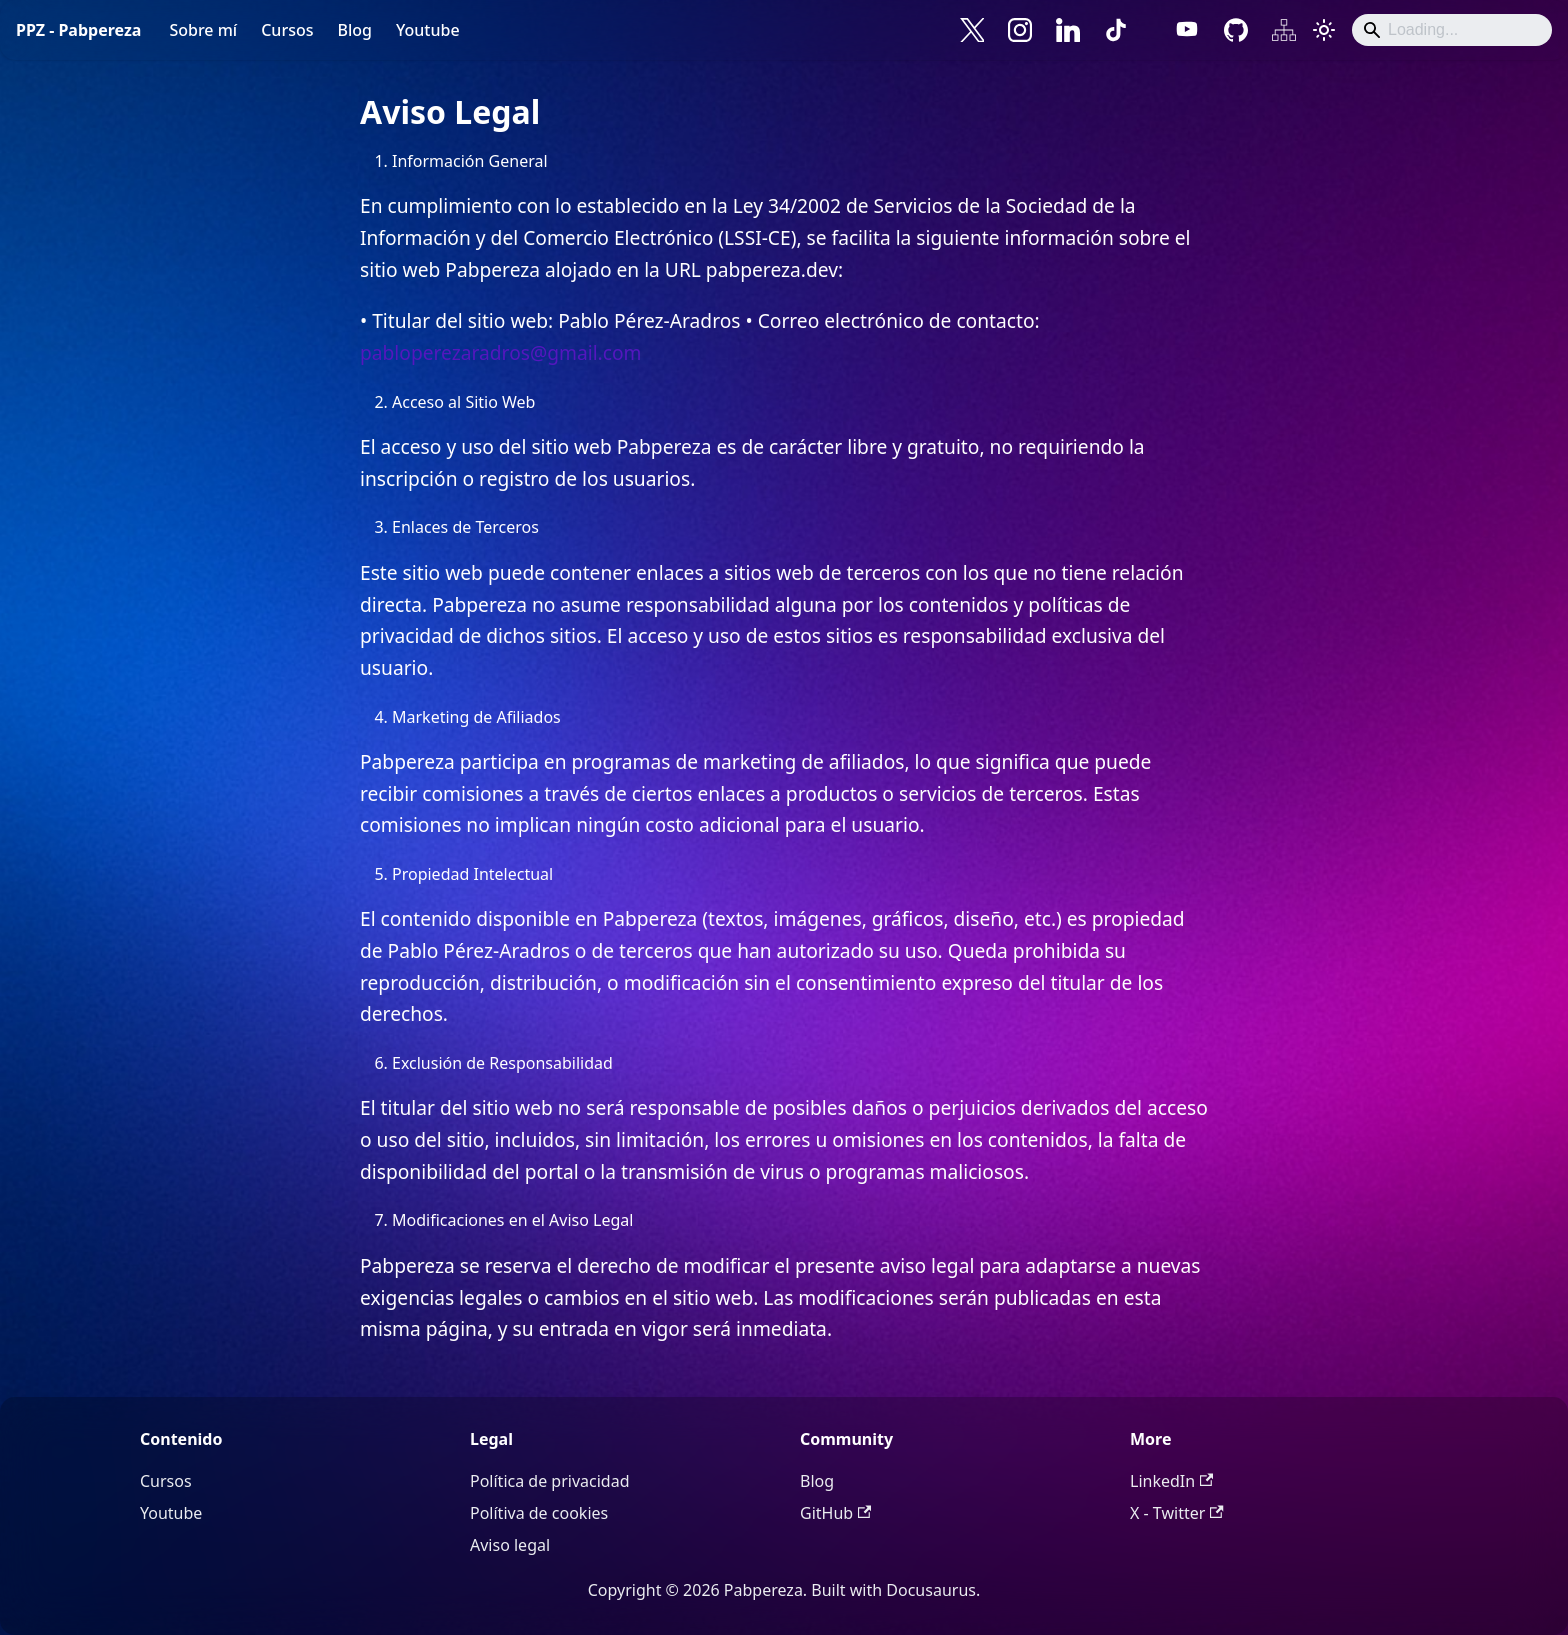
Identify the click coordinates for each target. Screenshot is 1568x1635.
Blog (354, 30)
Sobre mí (203, 30)
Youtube (428, 30)
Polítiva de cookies (539, 1513)
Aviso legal (510, 1545)
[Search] (1452, 30)
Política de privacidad (550, 1481)
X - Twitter (1177, 1513)
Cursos (287, 30)
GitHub (835, 1513)
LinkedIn (1171, 1481)
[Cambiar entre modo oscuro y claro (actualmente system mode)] (1324, 30)
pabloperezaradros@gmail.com (501, 352)
